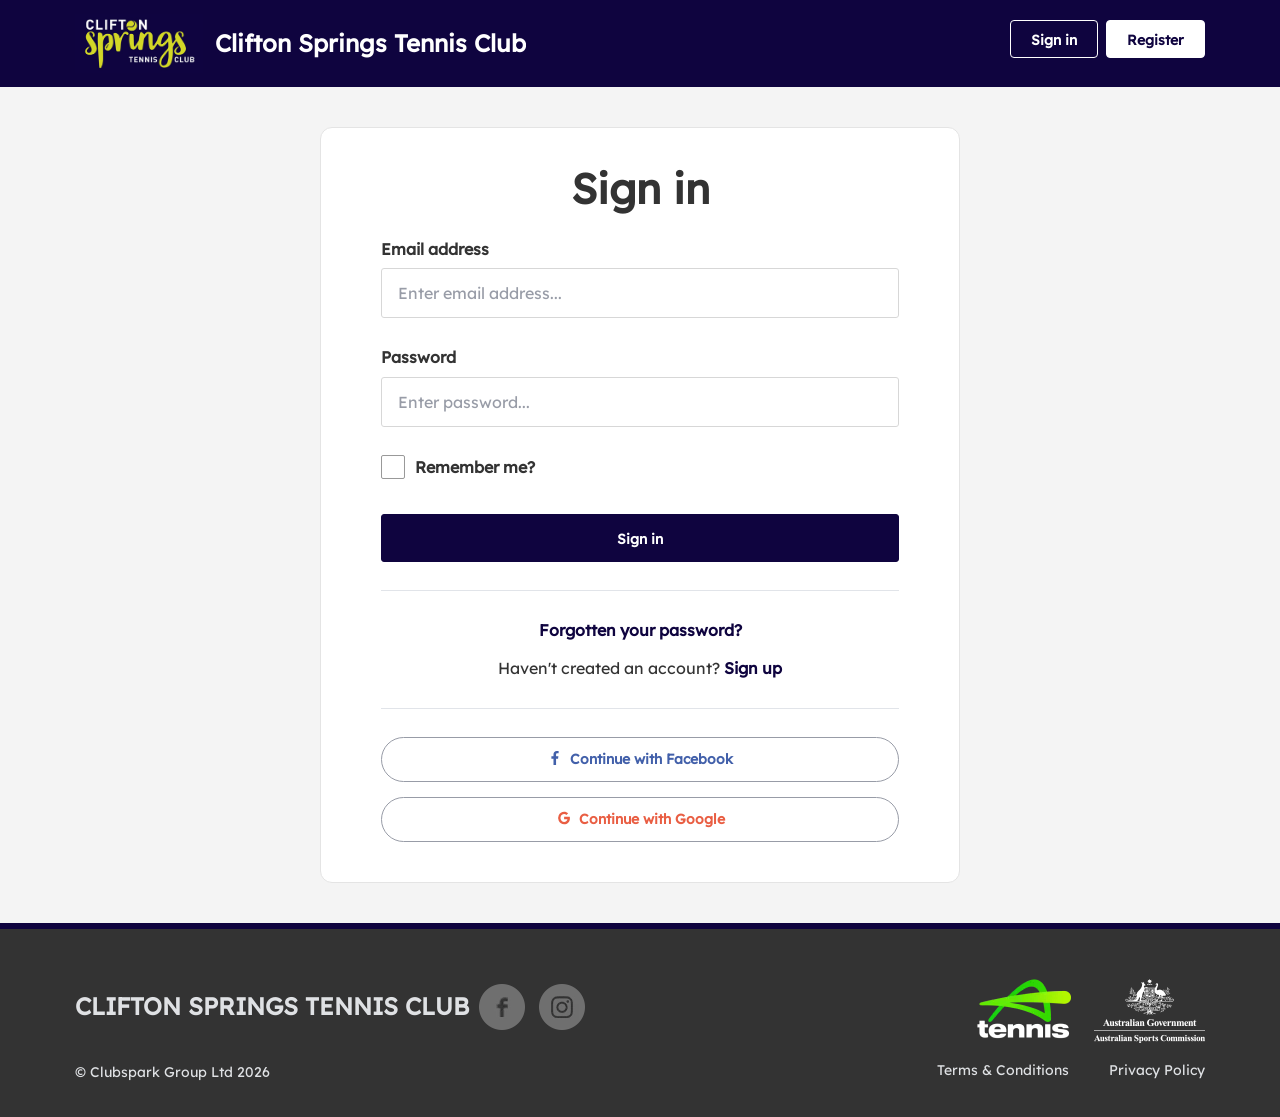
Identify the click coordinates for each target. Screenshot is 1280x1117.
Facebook (502, 1007)
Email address (435, 249)
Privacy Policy (1157, 1070)
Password (418, 357)
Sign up (753, 668)
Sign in (1054, 40)
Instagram (562, 1007)
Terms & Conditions (1003, 1070)
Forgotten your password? (640, 630)
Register (1155, 40)
